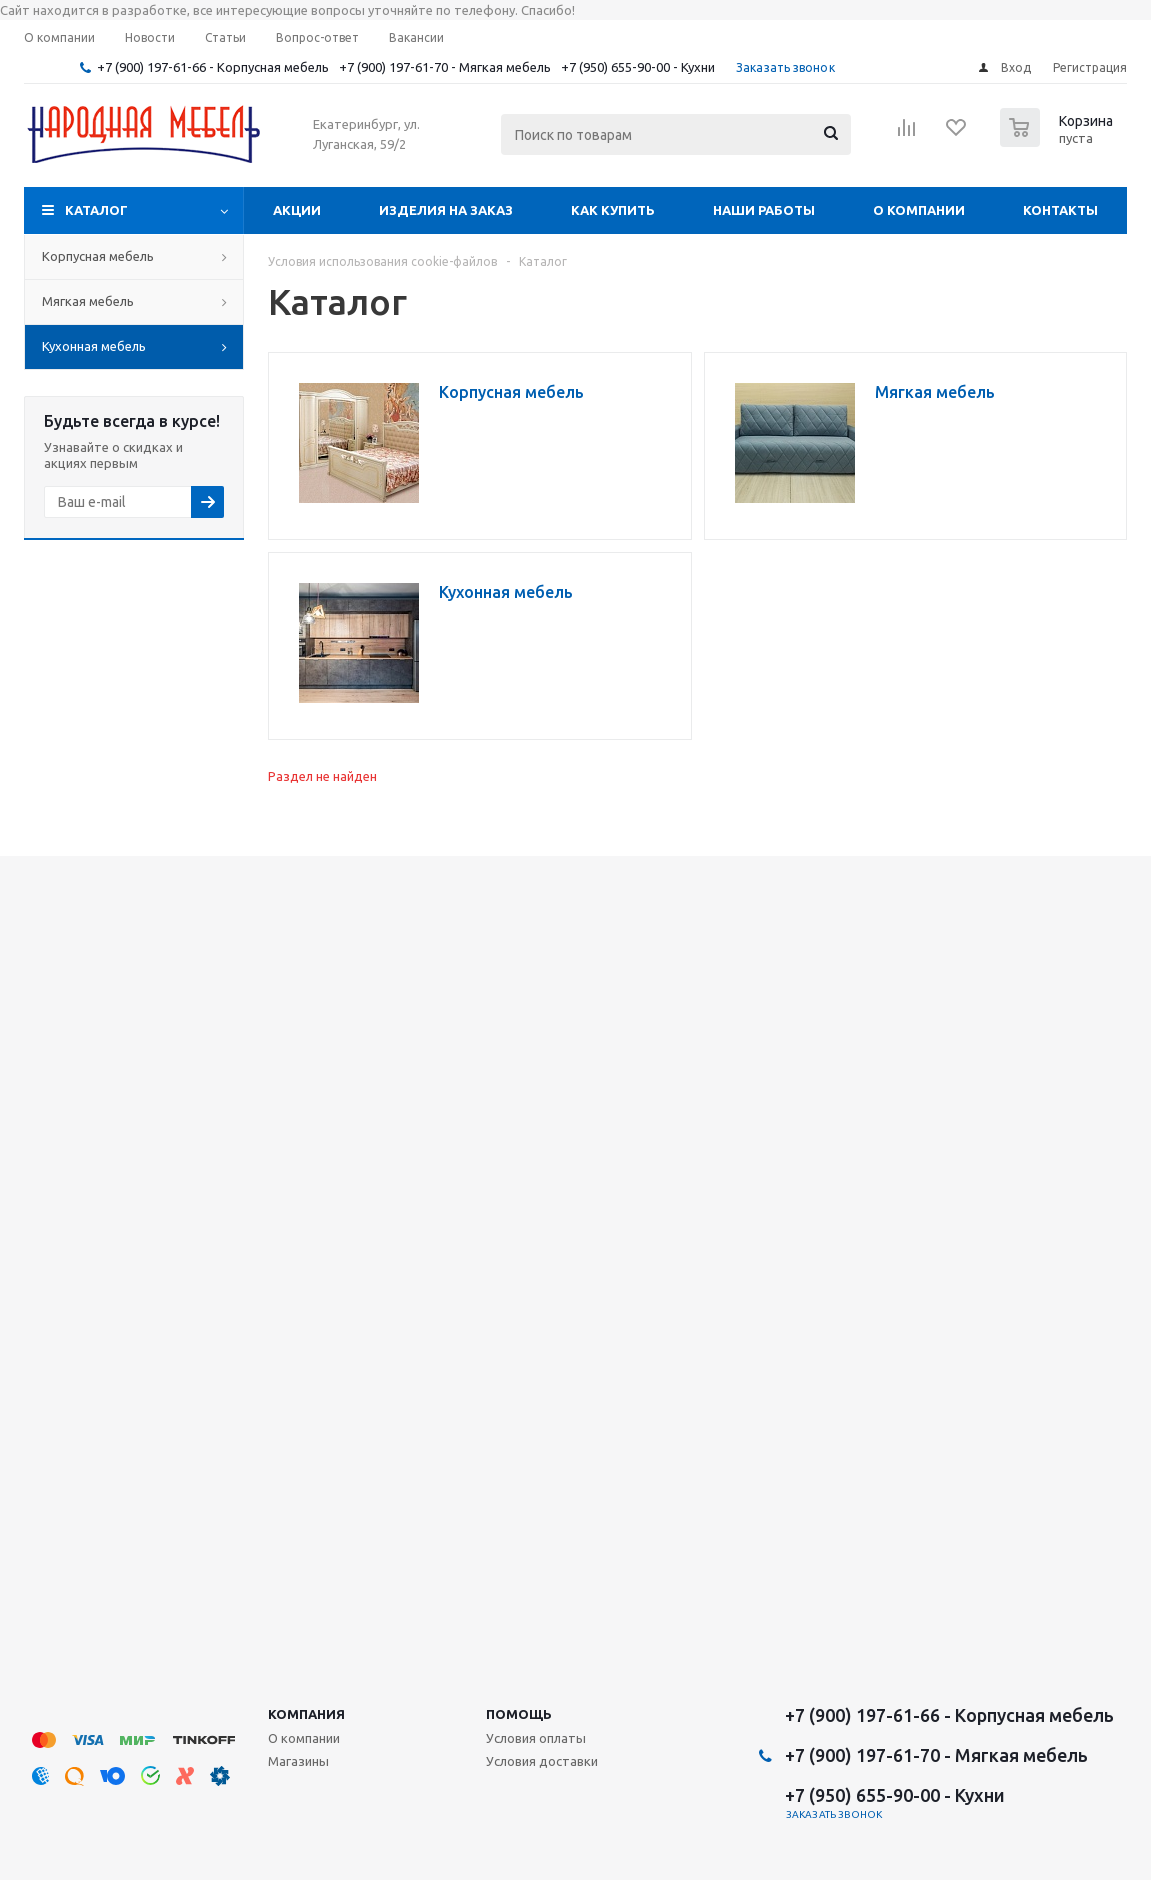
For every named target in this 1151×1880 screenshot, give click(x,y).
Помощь (519, 1714)
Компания (306, 1714)
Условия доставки (542, 1761)
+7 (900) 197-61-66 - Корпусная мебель (213, 67)
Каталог (96, 210)
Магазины (298, 1761)
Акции (297, 210)
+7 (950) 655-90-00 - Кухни (638, 67)
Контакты (1060, 210)
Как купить (613, 210)
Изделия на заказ (446, 210)
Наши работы (764, 210)
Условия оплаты (536, 1738)
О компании (919, 210)
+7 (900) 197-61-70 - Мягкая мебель (445, 67)
